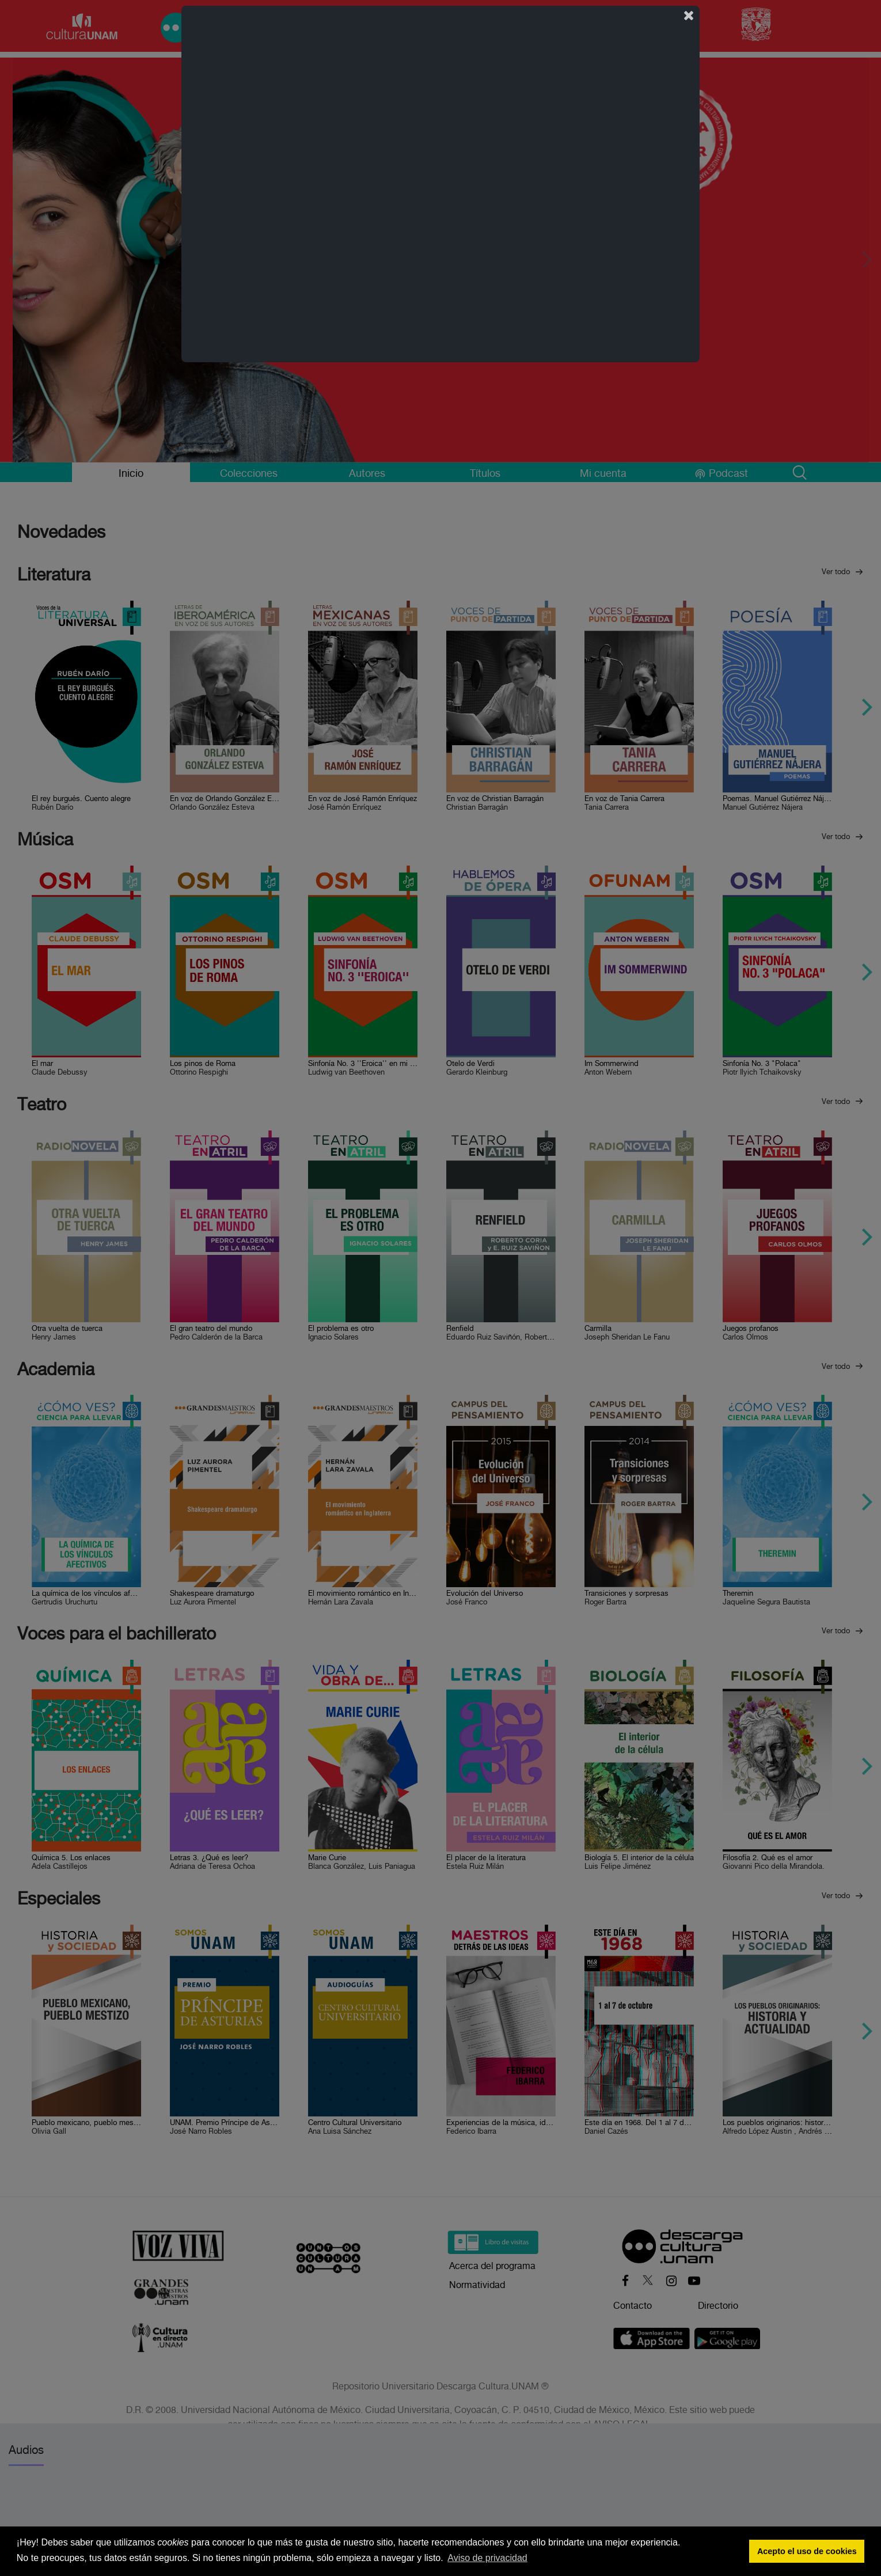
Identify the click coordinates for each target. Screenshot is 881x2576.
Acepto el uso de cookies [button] (807, 2551)
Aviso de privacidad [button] (487, 2558)
